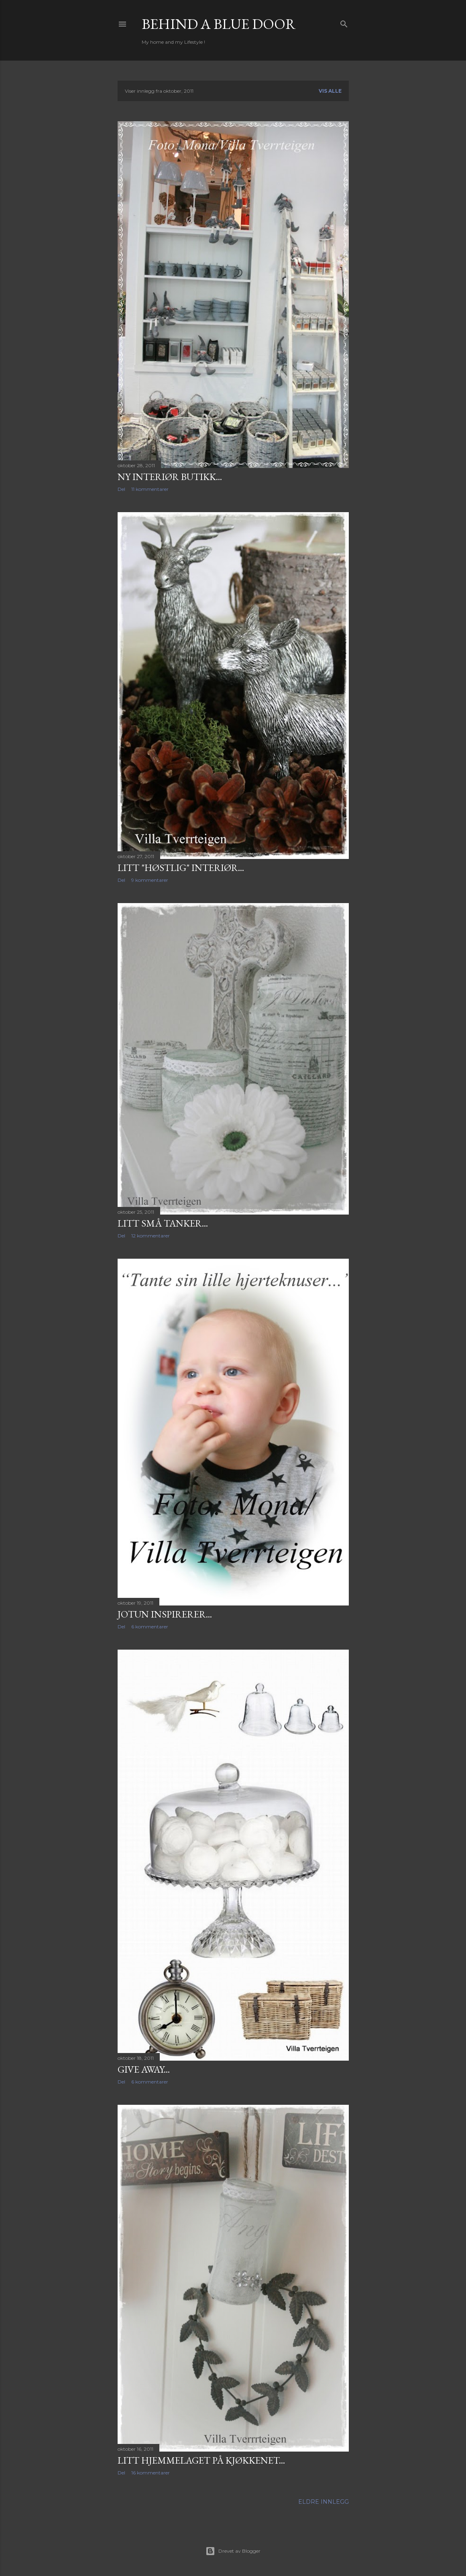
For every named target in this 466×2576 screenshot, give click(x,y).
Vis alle (330, 91)
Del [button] (121, 489)
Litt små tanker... (163, 1223)
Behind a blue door (219, 23)
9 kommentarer (149, 880)
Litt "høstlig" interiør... (181, 867)
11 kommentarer (150, 489)
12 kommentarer (150, 1236)
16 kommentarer (150, 2473)
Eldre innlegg (323, 2501)
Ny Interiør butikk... (170, 476)
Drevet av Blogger (233, 2551)
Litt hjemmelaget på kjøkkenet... (201, 2460)
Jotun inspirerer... (165, 1614)
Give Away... (144, 2069)
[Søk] (344, 22)
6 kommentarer (149, 1627)
